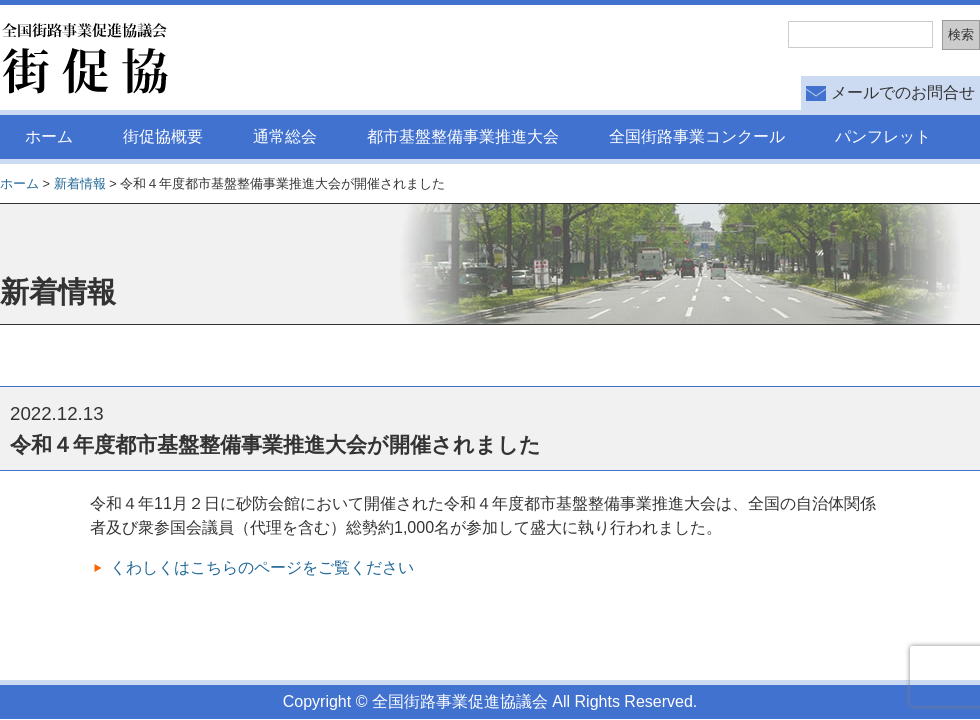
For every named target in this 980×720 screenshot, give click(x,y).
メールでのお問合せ (903, 92)
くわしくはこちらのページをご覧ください (262, 567)
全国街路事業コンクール (697, 136)
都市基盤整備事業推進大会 (463, 136)
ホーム (49, 136)
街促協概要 (163, 136)
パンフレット (883, 136)
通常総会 (285, 136)
